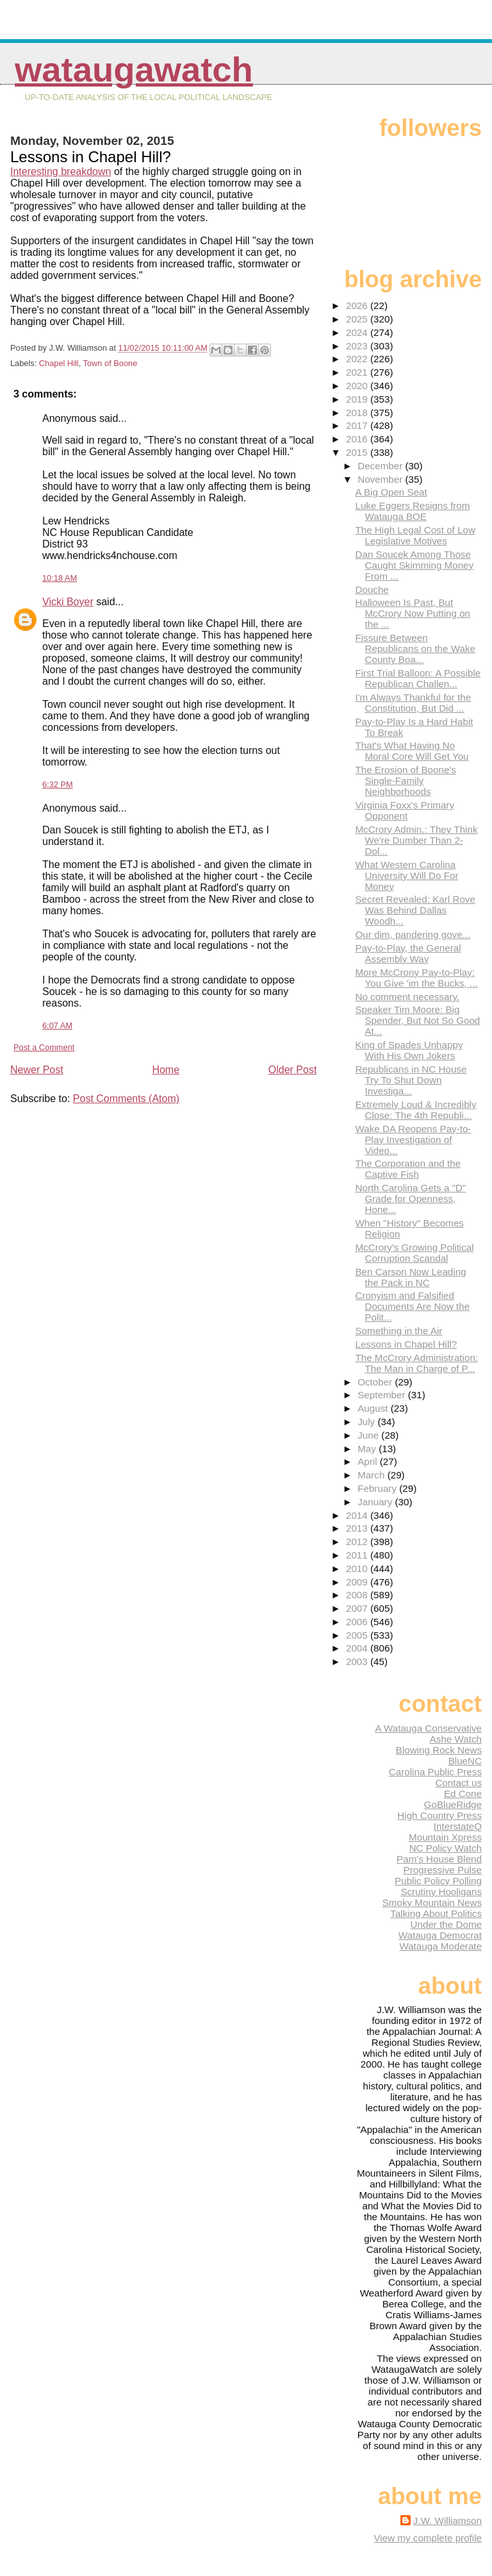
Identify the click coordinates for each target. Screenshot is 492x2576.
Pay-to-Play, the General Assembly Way (408, 953)
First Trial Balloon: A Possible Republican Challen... (417, 678)
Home (165, 1069)
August (374, 1408)
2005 (358, 1635)
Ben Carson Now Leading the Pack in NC (410, 1277)
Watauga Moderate (440, 1946)
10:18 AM (59, 578)
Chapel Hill (59, 363)
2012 (358, 1541)
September (382, 1394)
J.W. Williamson (447, 2520)
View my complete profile (427, 2537)
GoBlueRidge (453, 1804)
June (369, 1435)
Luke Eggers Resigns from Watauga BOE (412, 511)
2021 (358, 372)
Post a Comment (43, 1047)
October (376, 1381)
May (368, 1448)
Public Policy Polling (438, 1880)
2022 (358, 358)
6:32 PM (57, 784)
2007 (358, 1608)
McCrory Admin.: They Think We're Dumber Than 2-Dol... (416, 840)
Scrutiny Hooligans (441, 1891)
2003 (358, 1661)
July (367, 1421)
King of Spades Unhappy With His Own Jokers (409, 1050)
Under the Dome (446, 1924)
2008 (358, 1594)
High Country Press (439, 1815)
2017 (358, 425)
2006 (358, 1621)
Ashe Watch (456, 1739)
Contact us (458, 1782)
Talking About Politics (436, 1913)
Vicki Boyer (68, 601)
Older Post (292, 1069)
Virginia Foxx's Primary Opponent (404, 810)
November (381, 479)
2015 (358, 452)
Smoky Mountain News (432, 1902)
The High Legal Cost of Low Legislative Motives (415, 535)
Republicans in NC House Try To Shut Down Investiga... (410, 1080)
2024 (358, 332)
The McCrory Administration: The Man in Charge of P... (416, 1363)
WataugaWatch (134, 69)
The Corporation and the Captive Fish (408, 1169)
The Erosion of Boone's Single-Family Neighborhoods (405, 780)
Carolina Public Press (435, 1771)
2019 (358, 399)
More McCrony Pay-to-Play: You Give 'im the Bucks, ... (416, 978)
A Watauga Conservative (428, 1728)
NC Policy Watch (445, 1848)
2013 (358, 1528)
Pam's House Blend (439, 1858)
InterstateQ (458, 1826)
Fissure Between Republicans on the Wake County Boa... (415, 648)
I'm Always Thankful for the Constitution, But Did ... (413, 703)
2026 (358, 305)
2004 (358, 1648)
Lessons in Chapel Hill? (406, 1344)
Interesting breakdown (60, 171)
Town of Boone (110, 363)
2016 (358, 438)
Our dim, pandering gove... (412, 934)
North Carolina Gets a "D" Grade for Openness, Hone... (410, 1198)
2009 (358, 1582)
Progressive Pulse (443, 1869)
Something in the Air (398, 1330)
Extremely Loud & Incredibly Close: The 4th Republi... (415, 1110)
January (376, 1501)
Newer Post (36, 1069)
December (381, 465)
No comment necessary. (407, 996)
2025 (358, 319)
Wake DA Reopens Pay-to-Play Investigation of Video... (413, 1139)
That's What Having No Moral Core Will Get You (411, 751)
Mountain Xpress (445, 1837)
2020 (358, 385)
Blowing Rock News (439, 1749)
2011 (358, 1555)
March (372, 1474)
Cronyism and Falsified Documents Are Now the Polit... (412, 1306)
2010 (358, 1568)
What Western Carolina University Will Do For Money (406, 875)
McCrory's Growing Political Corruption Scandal (414, 1253)
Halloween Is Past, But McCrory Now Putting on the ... (412, 613)
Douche (371, 589)
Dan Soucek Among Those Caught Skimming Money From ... (414, 565)
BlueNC (465, 1760)
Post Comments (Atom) (126, 1098)
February (378, 1488)
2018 (358, 412)
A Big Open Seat (391, 492)
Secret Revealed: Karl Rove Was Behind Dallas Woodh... (415, 910)
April (368, 1461)
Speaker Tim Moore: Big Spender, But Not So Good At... (417, 1020)
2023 (358, 345)
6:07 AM (57, 1025)
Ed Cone (463, 1793)
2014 (358, 1515)
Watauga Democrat (440, 1935)
